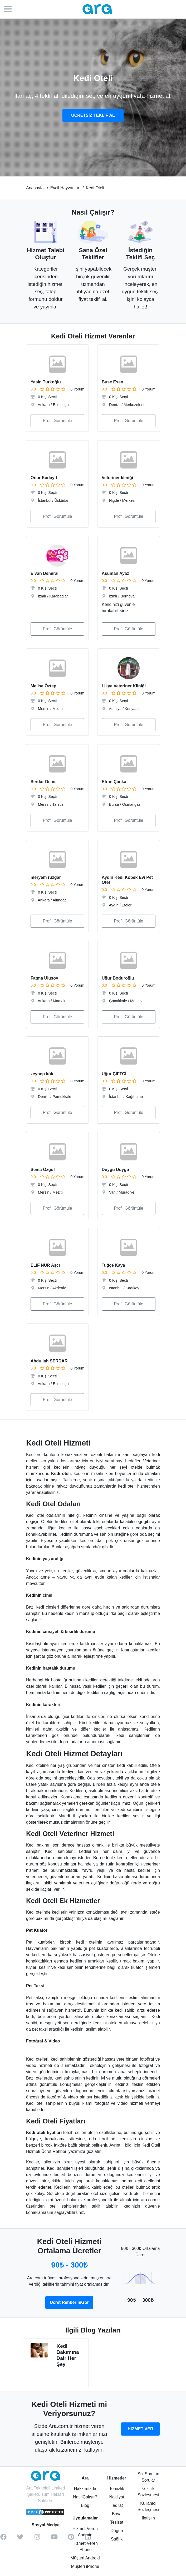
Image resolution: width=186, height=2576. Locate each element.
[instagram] (37, 2538)
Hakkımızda (85, 2488)
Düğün (116, 2530)
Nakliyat (116, 2497)
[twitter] (20, 2538)
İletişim (148, 2518)
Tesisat (116, 2522)
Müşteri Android (85, 2558)
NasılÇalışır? (85, 2497)
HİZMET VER (140, 2429)
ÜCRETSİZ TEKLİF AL (93, 115)
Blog (85, 2505)
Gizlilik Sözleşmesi (148, 2491)
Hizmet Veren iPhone (85, 2546)
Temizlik (116, 2488)
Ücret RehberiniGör (69, 2302)
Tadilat (117, 2505)
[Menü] (10, 9)
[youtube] (54, 2538)
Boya (116, 2514)
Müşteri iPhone (85, 2566)
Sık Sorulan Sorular (148, 2477)
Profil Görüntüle (57, 420)
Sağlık (117, 2539)
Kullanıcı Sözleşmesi (148, 2506)
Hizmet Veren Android (85, 2531)
